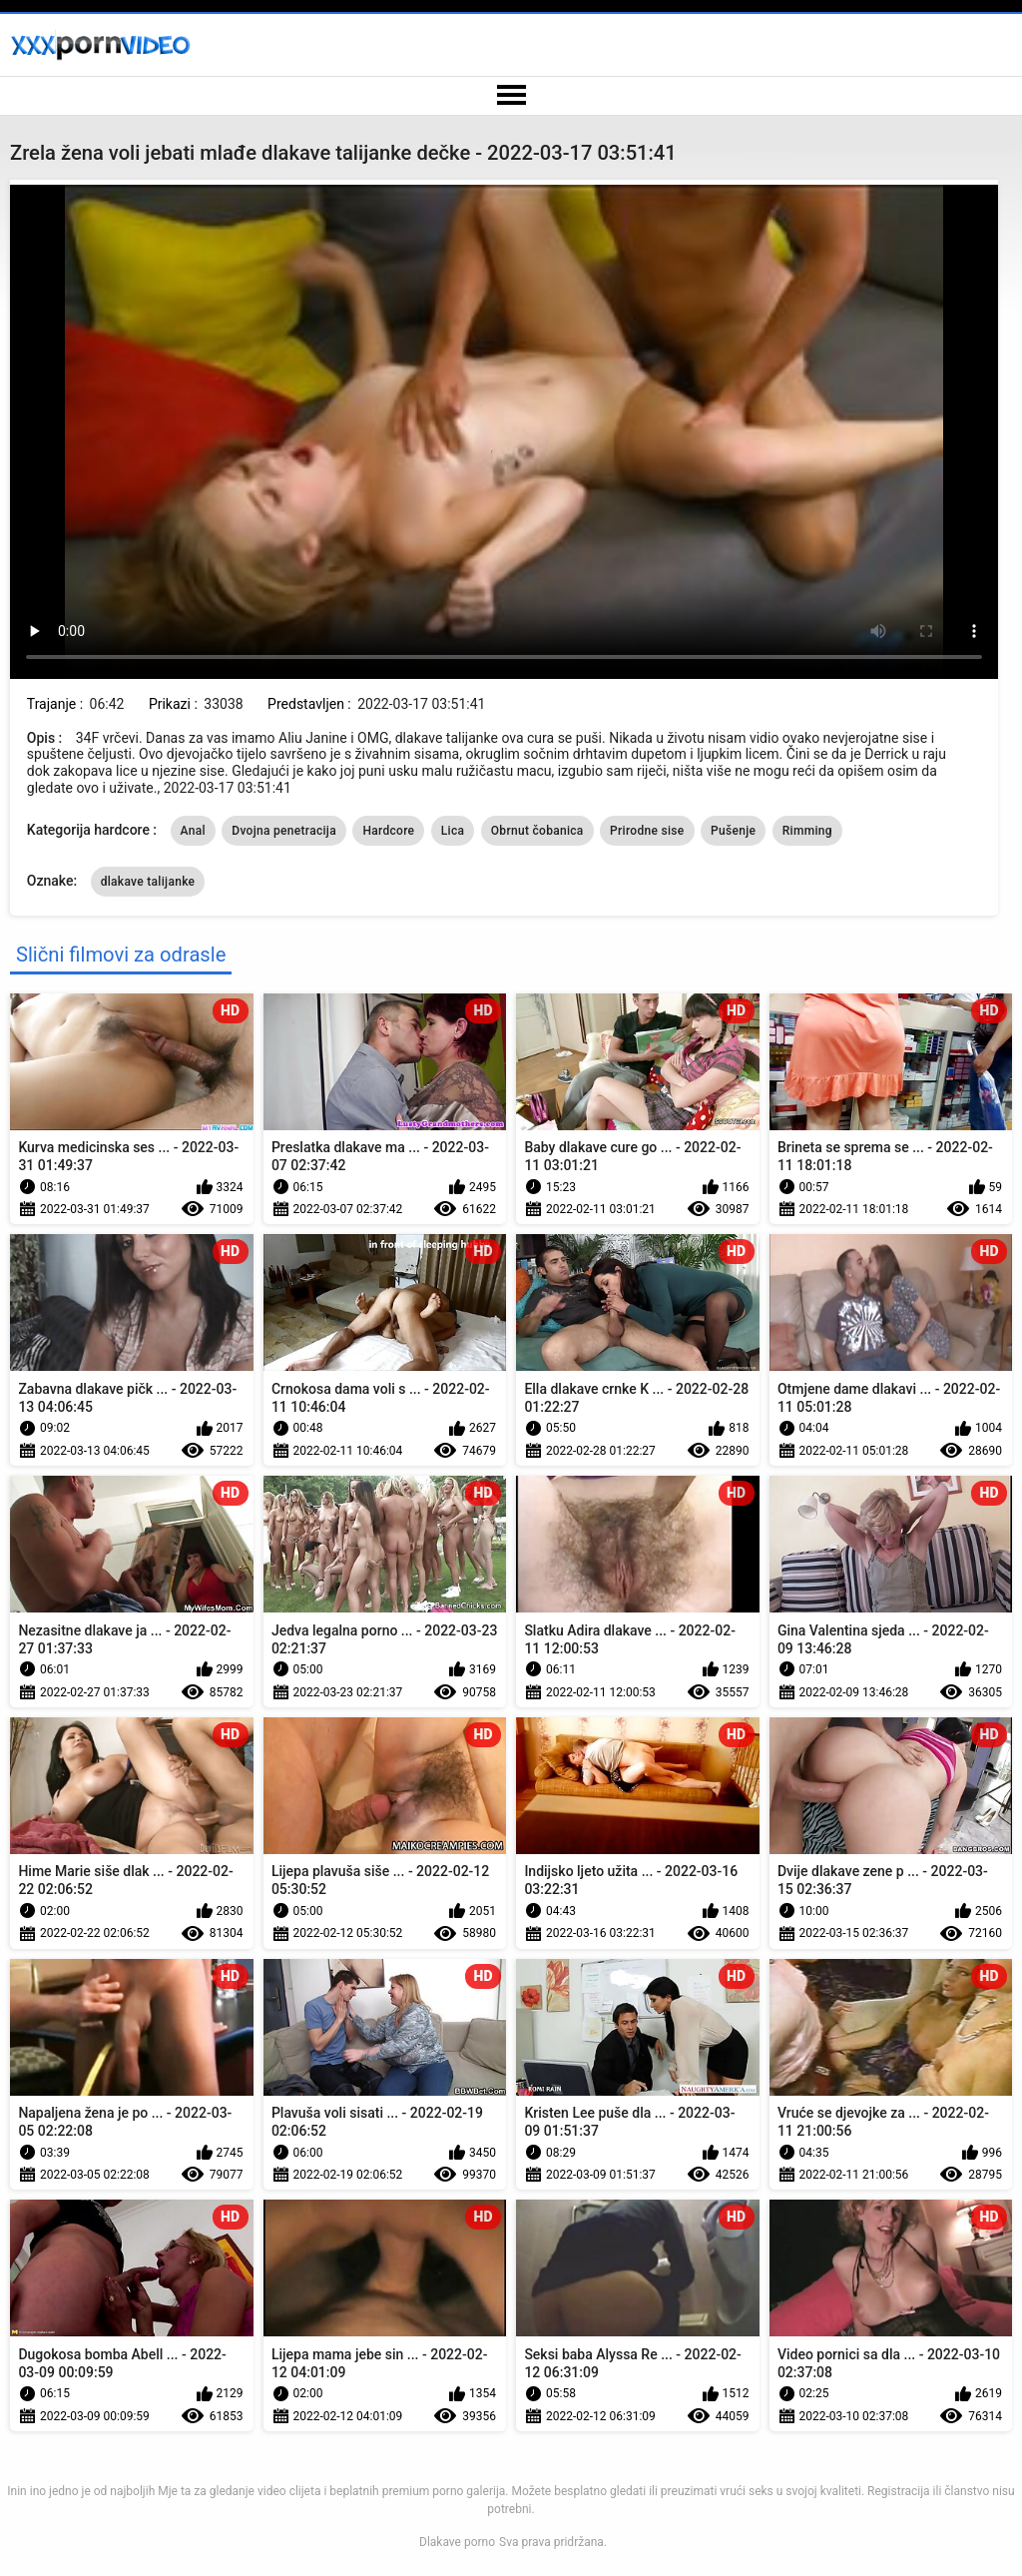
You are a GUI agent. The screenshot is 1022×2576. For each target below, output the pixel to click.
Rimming (807, 831)
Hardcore (388, 831)
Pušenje (733, 831)
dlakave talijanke (148, 882)
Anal (193, 831)
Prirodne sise (647, 831)
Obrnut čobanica (537, 831)
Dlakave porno (457, 2542)
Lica (452, 831)
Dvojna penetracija (284, 831)
